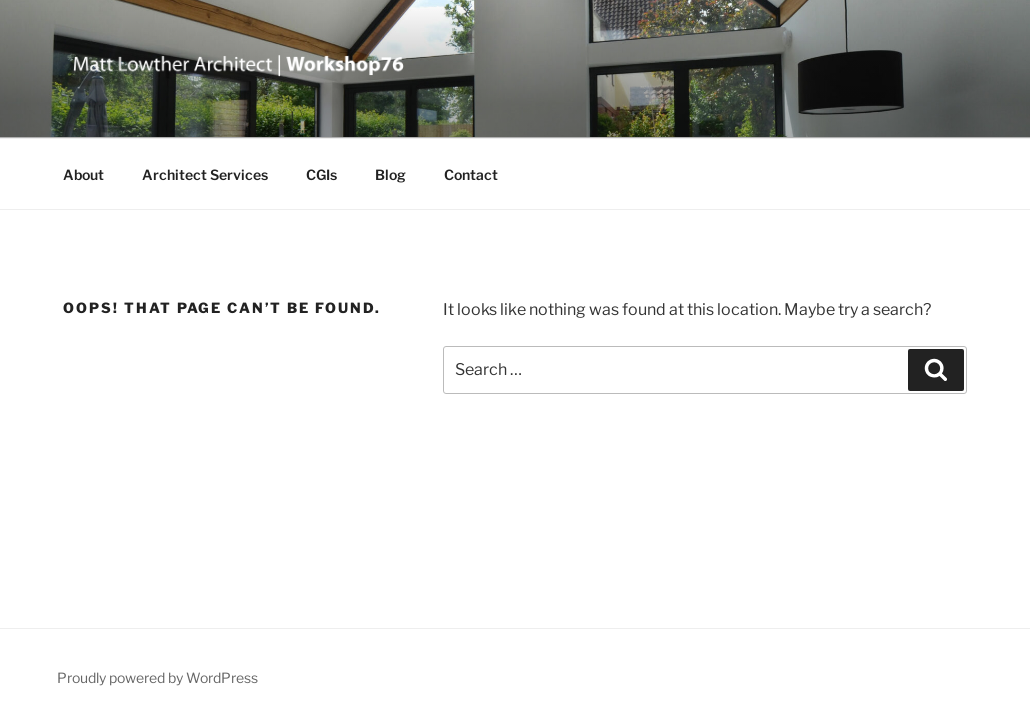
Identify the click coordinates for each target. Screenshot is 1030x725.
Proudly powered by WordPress (157, 677)
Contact (471, 174)
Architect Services (205, 174)
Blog (390, 174)
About (83, 174)
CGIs (321, 174)
